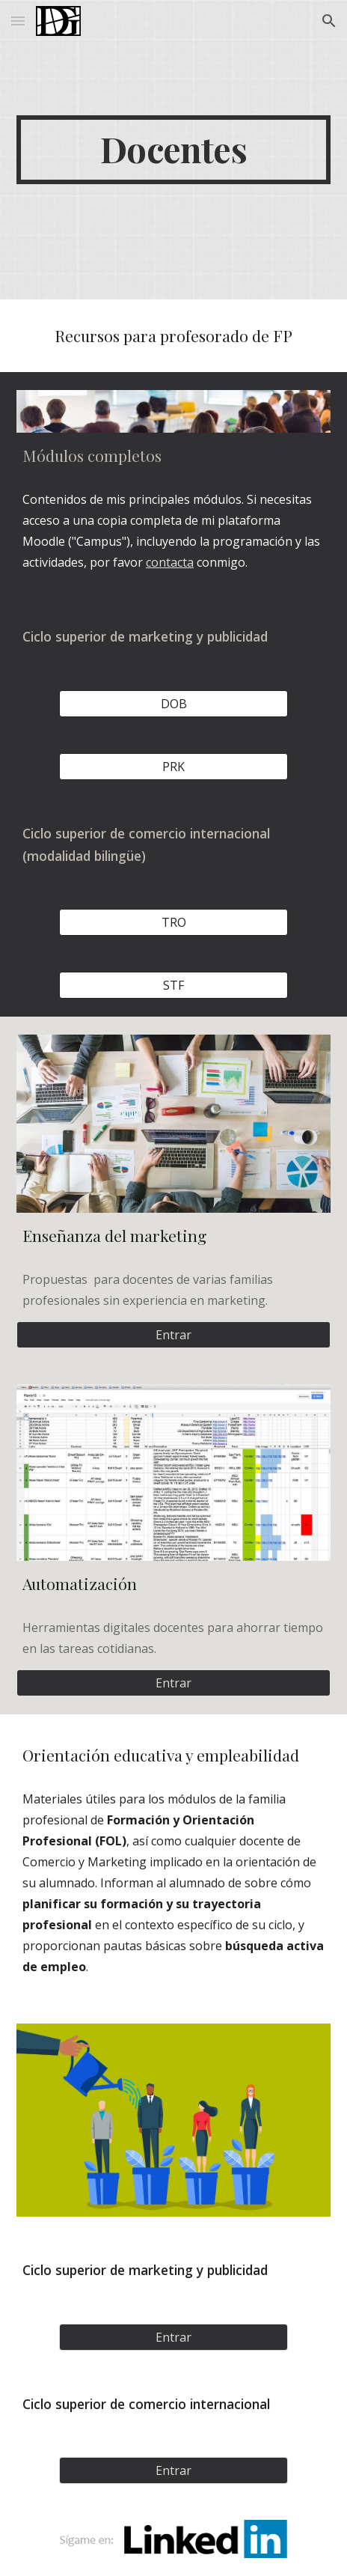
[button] (18, 20)
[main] (173, 149)
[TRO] (173, 922)
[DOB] (173, 703)
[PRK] (173, 766)
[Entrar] (173, 1335)
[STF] (173, 985)
